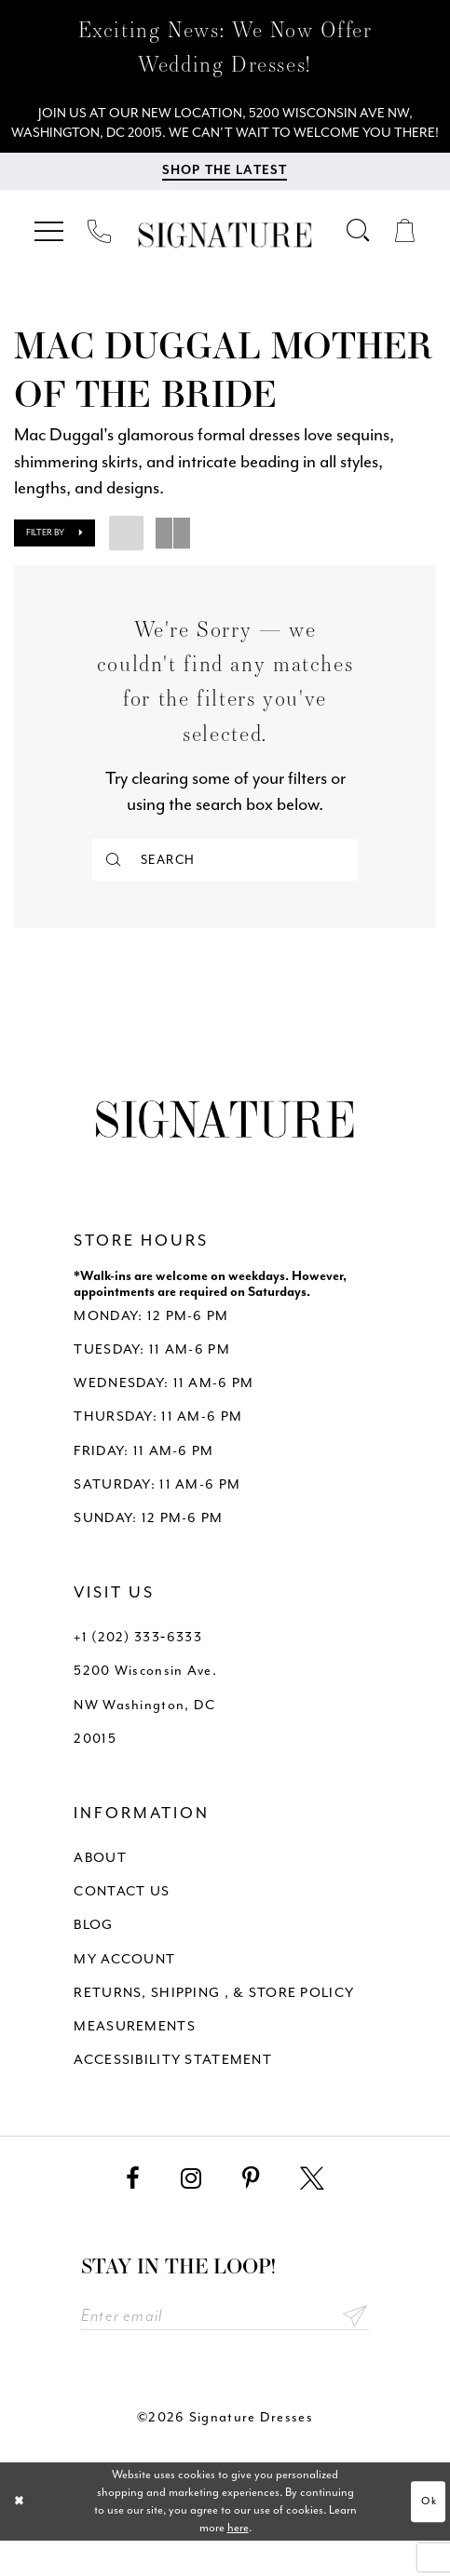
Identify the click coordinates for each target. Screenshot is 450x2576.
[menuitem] (50, 259)
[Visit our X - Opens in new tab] (312, 2211)
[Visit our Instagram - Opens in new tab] (191, 2211)
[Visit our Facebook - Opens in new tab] (133, 2211)
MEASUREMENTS (134, 2058)
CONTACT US (122, 1924)
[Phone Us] (99, 259)
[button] (50, 259)
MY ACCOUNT (124, 1991)
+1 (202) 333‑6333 (137, 1670)
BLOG (93, 1957)
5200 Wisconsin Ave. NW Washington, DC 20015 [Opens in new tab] (145, 1736)
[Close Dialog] (21, 2536)
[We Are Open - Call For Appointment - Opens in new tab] (225, 136)
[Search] (225, 888)
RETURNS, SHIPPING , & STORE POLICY (214, 2024)
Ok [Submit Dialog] (426, 2536)
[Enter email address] (225, 2350)
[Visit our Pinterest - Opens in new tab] (250, 2211)
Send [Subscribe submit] (354, 2350)
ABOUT (100, 1890)
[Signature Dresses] (225, 263)
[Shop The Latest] (225, 199)
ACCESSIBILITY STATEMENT (173, 2091)
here (238, 2562)
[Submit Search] (115, 888)
